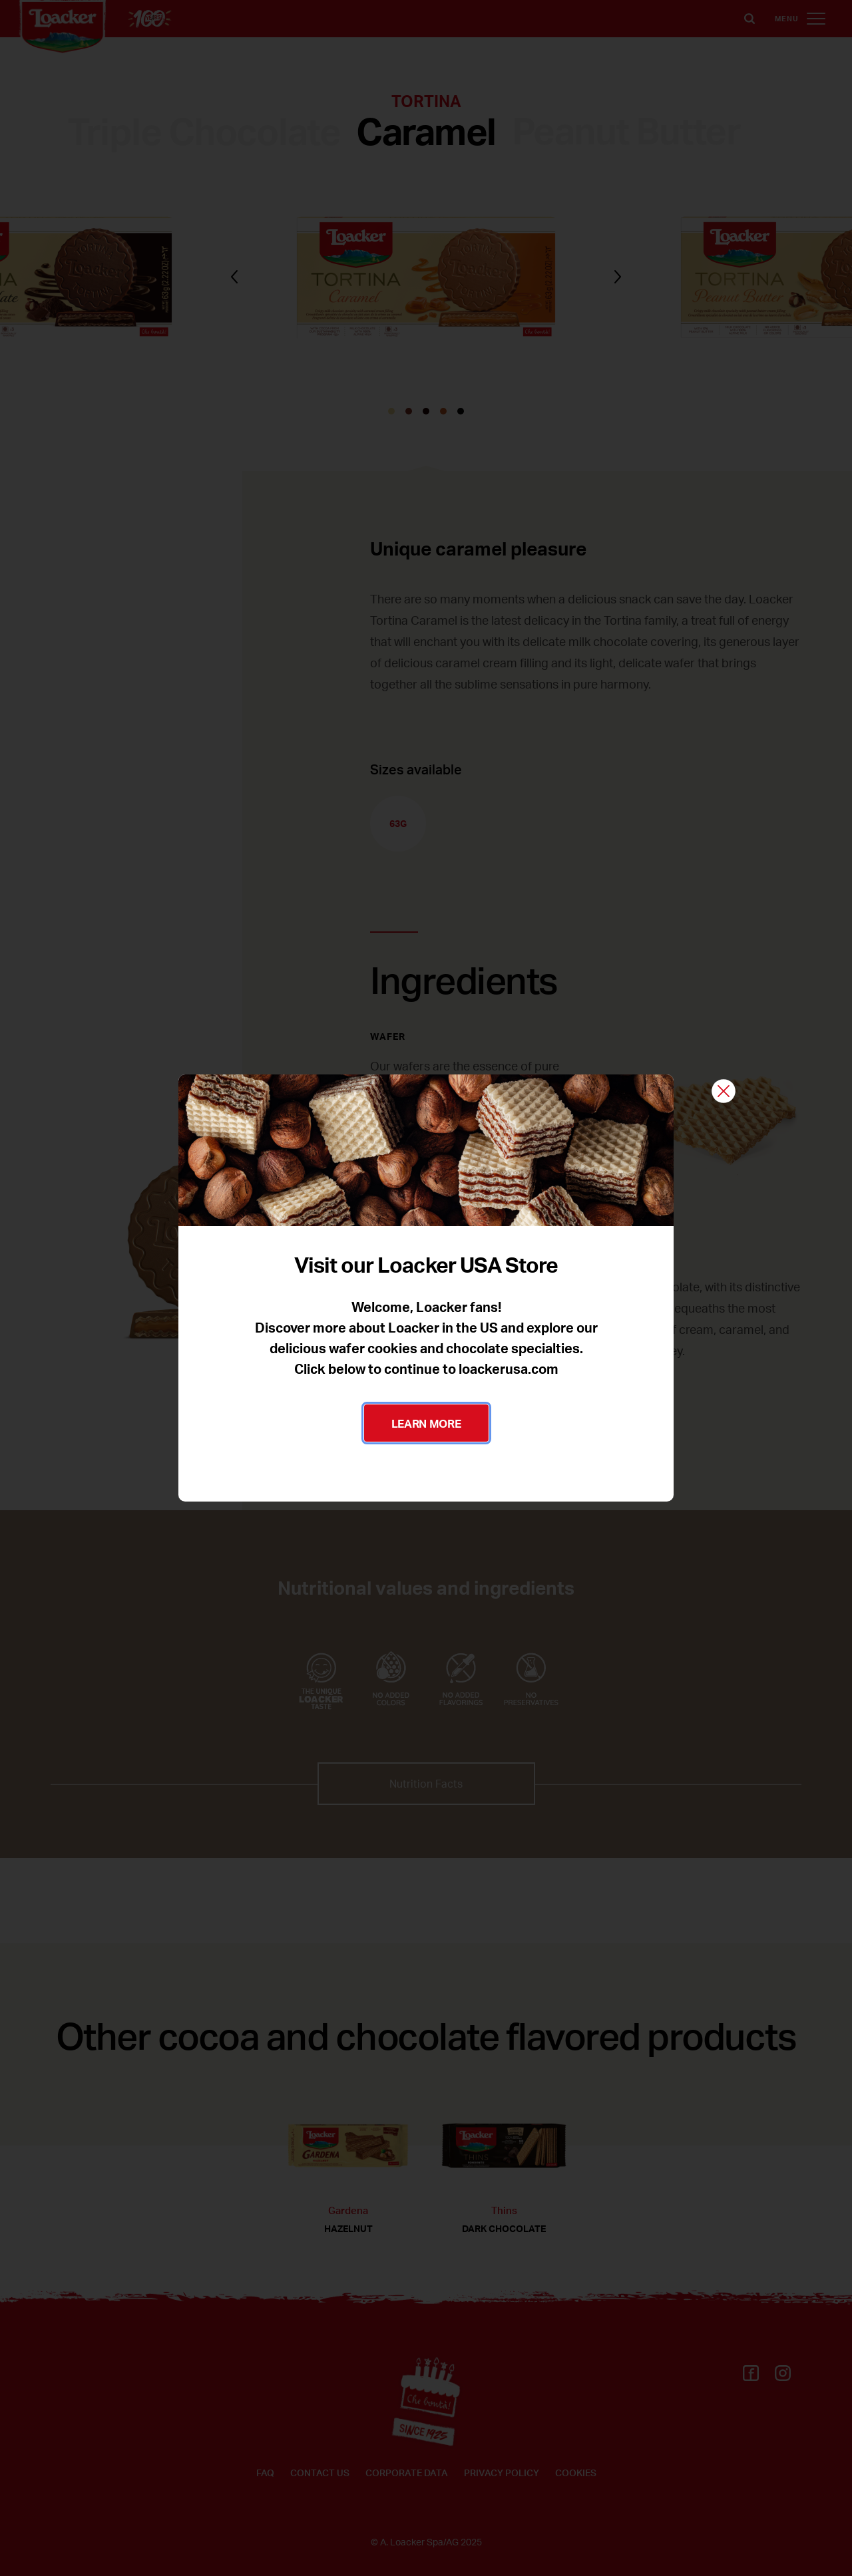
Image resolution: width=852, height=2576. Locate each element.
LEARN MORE (426, 1423)
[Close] (723, 1092)
